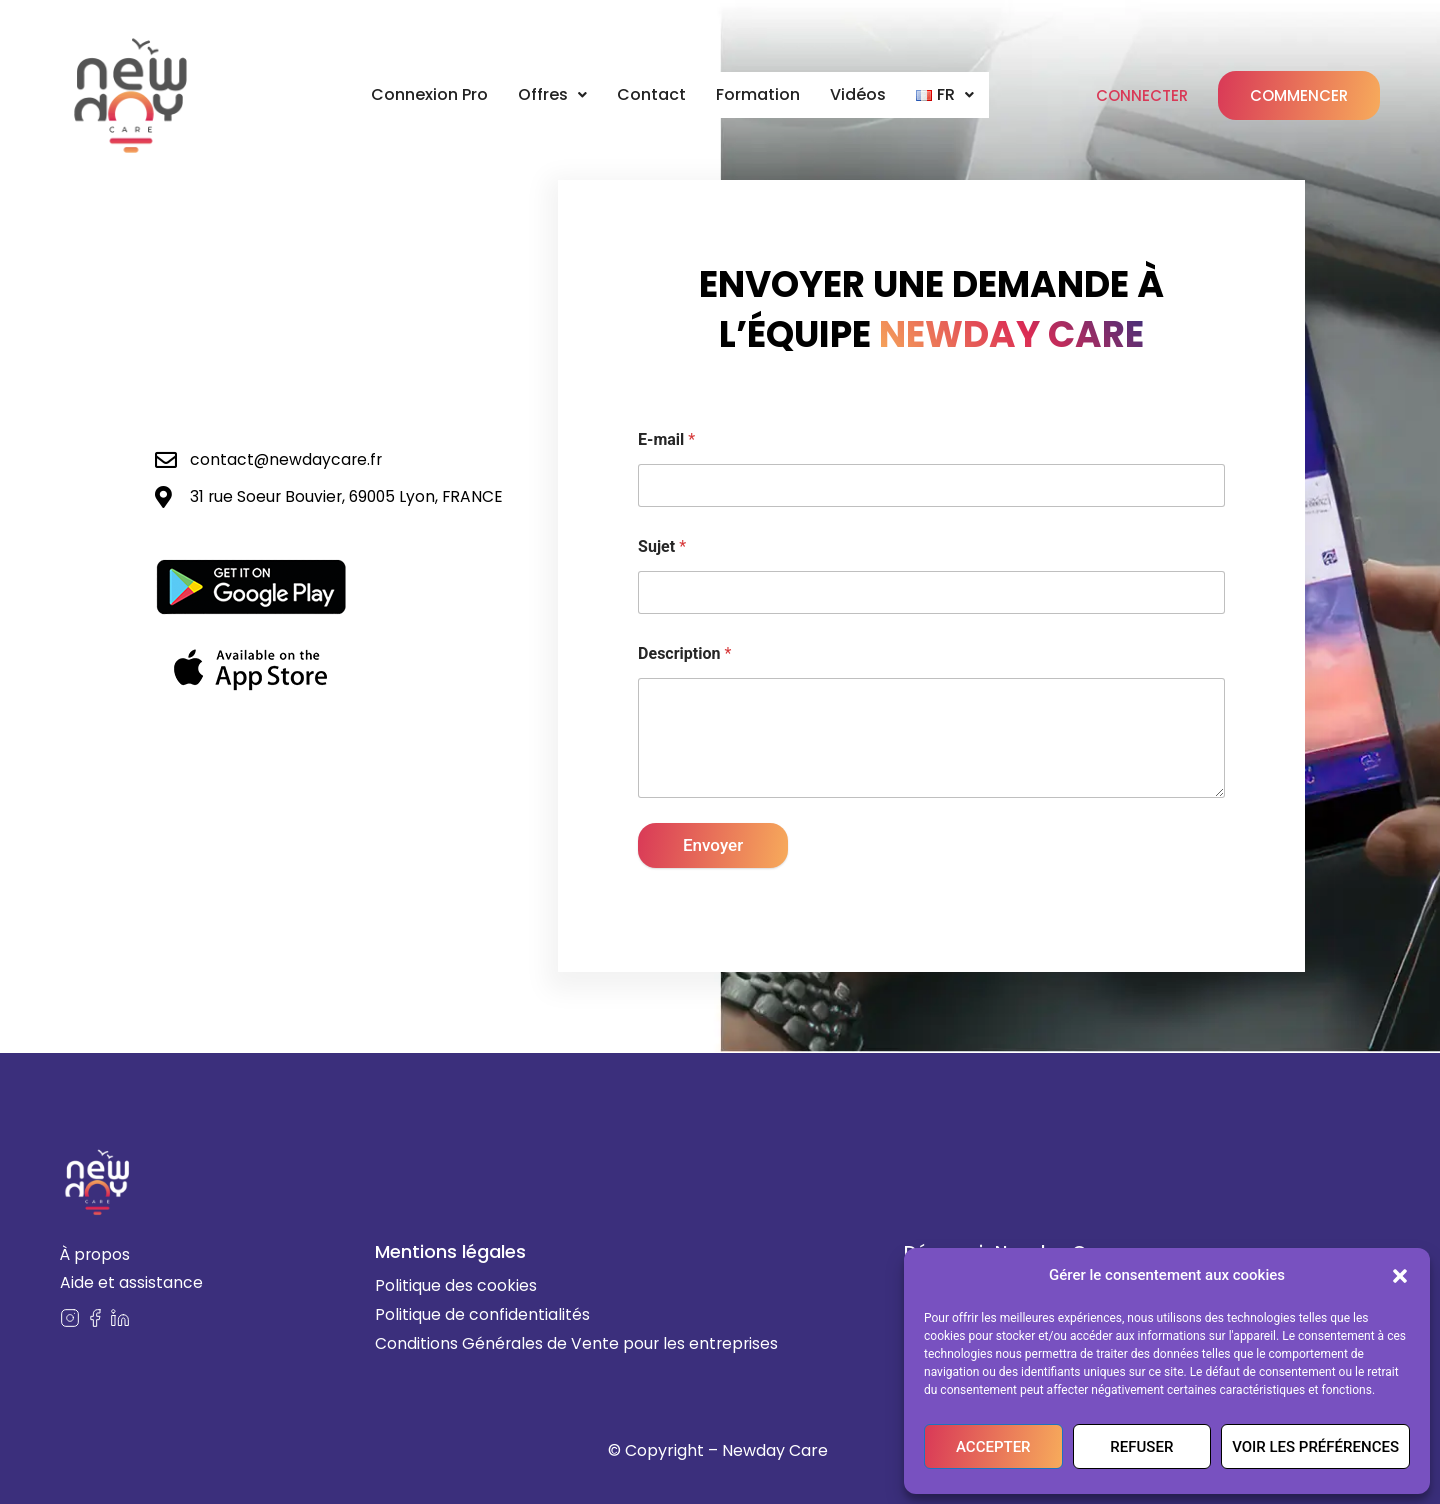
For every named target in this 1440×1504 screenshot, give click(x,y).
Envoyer (713, 845)
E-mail (666, 439)
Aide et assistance (131, 1283)
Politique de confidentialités (482, 1314)
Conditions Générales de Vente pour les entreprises (578, 1343)
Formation (761, 94)
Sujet (662, 546)
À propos (96, 1253)
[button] (1400, 1276)
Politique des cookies (456, 1285)
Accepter (993, 1447)
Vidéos (862, 94)
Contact (653, 94)
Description (684, 653)
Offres (553, 94)
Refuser (1141, 1447)
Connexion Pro (427, 94)
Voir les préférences (1315, 1447)
